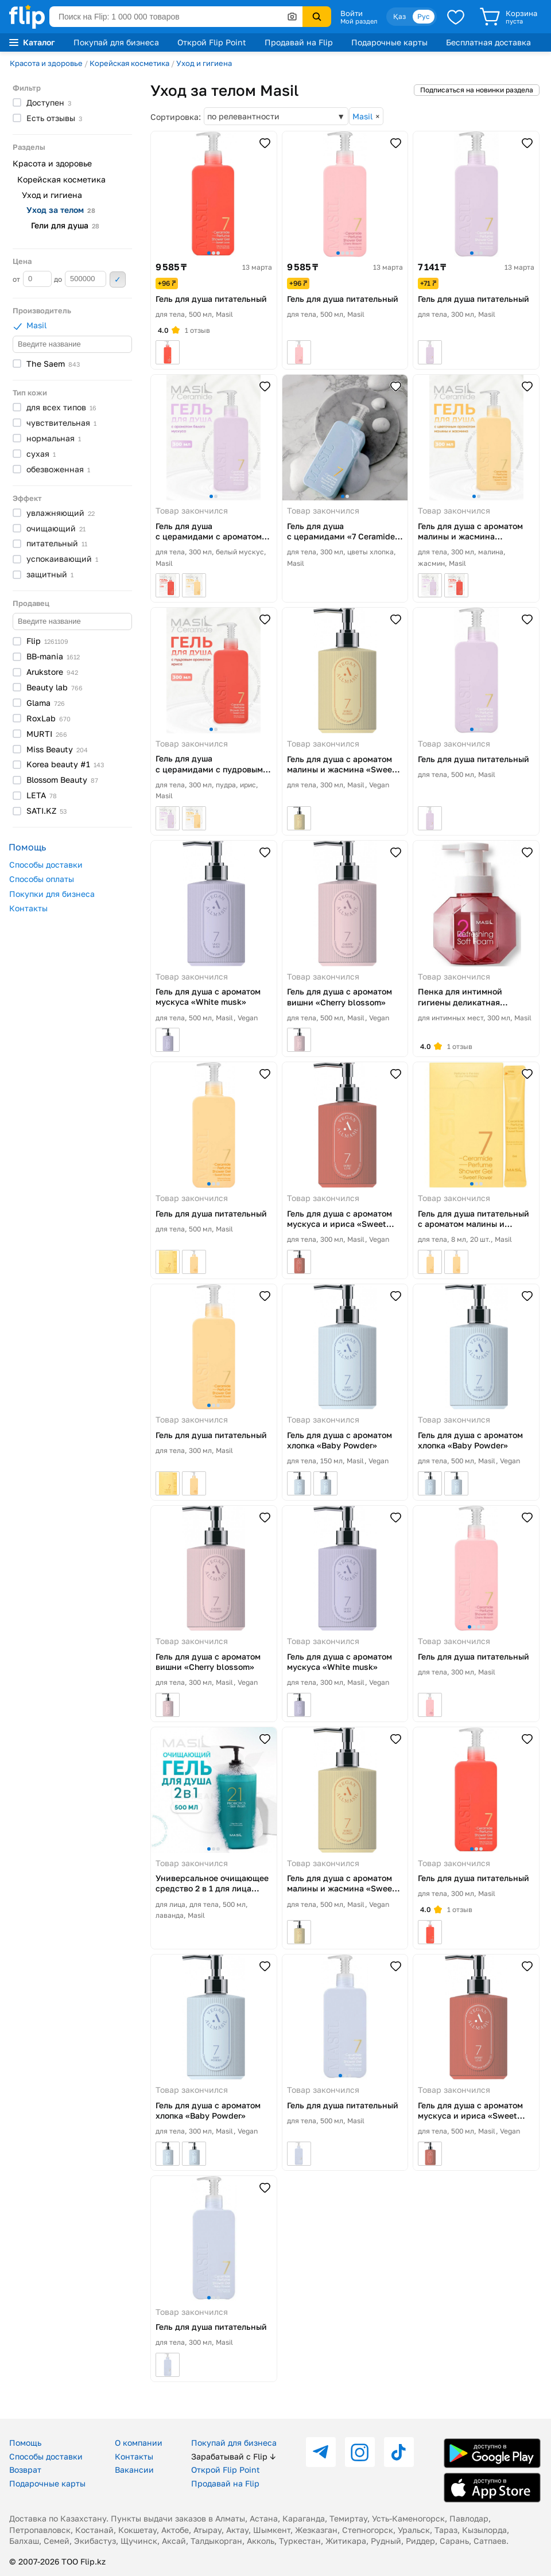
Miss (57, 749)
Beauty (54, 687)
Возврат (25, 2469)
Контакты (28, 908)
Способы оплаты (41, 879)
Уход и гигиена (204, 63)
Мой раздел (358, 21)
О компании (138, 2442)
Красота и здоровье (46, 63)
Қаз (399, 16)
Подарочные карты (389, 42)
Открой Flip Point (211, 42)
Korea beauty (65, 764)
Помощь (25, 2442)
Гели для (65, 225)
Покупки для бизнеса (52, 894)
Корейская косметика (129, 63)
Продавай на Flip (299, 42)
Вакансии (134, 2469)
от (32, 279)
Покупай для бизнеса (116, 42)
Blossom (62, 779)
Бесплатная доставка (488, 42)
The (53, 363)
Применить (118, 279)
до (80, 279)
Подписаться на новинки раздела (476, 90)
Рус (423, 16)
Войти (351, 13)
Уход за (60, 210)
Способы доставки (46, 864)
